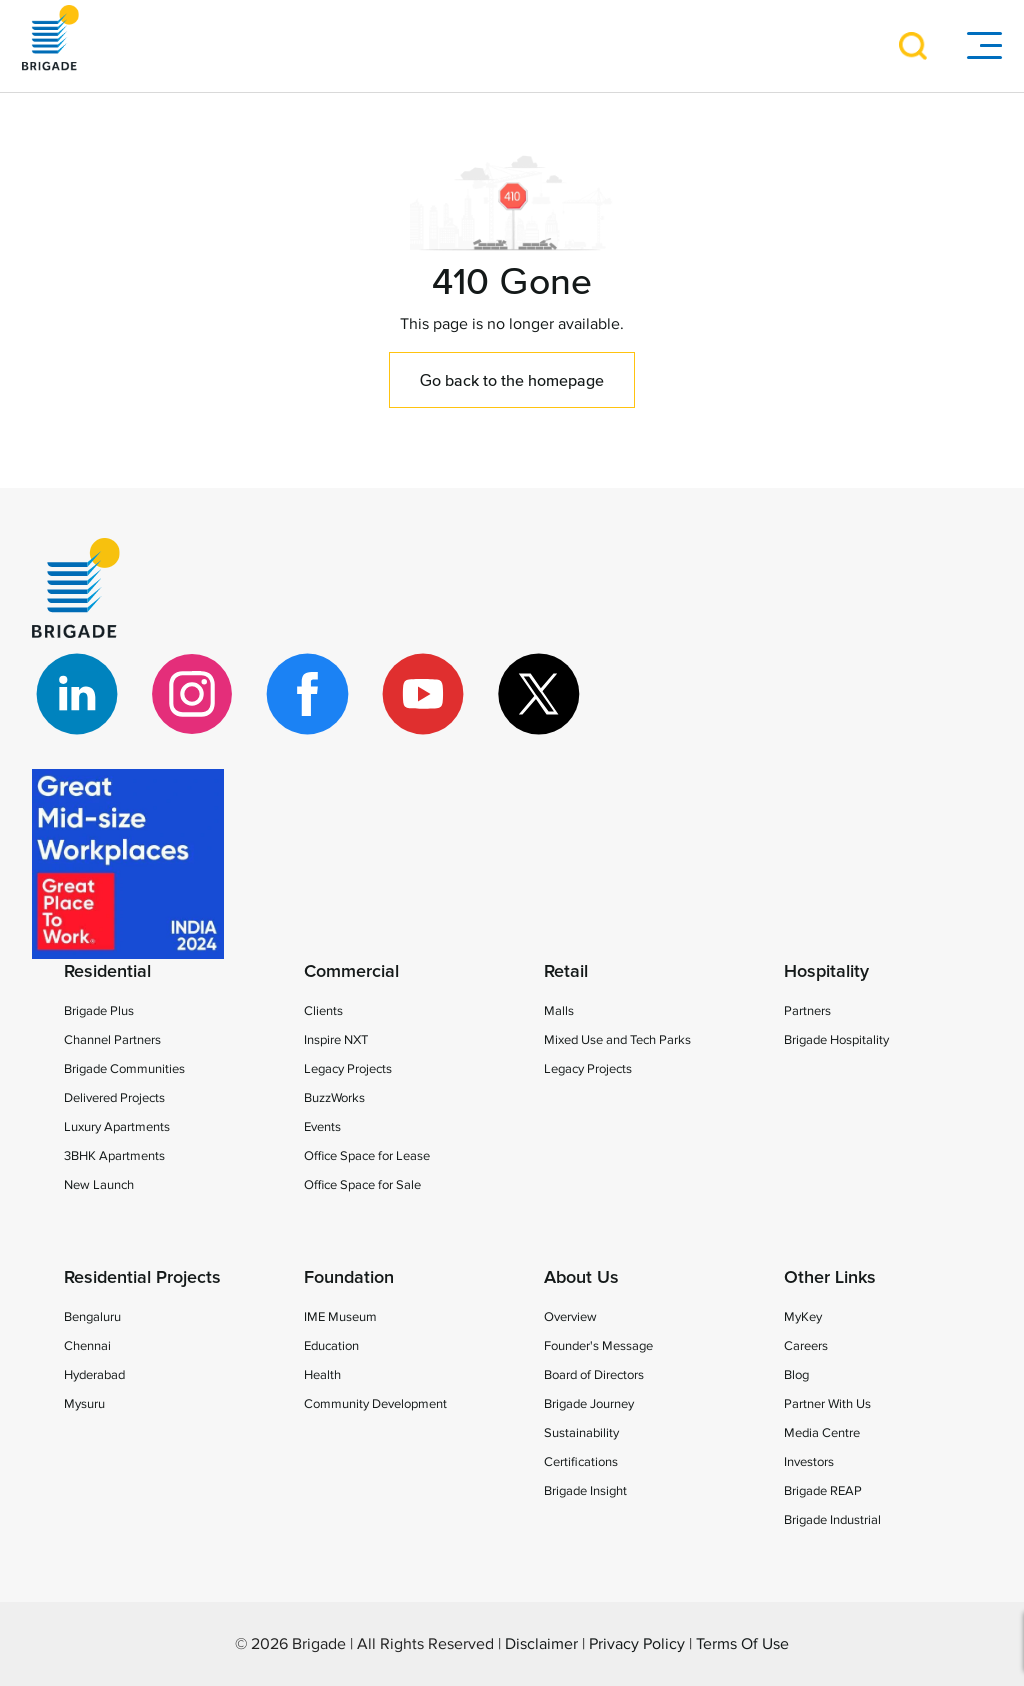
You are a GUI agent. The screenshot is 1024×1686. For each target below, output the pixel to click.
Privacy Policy (637, 1644)
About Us (581, 1278)
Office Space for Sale (362, 1185)
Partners (807, 1011)
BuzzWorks (334, 1098)
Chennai (87, 1346)
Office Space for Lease (367, 1156)
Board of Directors (594, 1375)
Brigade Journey (589, 1404)
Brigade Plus (99, 1011)
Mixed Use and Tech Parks (617, 1040)
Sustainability (581, 1433)
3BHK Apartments (114, 1156)
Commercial (351, 972)
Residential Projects (142, 1278)
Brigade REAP (823, 1491)
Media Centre (822, 1433)
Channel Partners (112, 1040)
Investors (809, 1462)
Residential (107, 972)
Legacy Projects (348, 1069)
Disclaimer (541, 1644)
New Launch (99, 1185)
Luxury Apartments (117, 1127)
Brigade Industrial (832, 1520)
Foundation (349, 1278)
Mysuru (84, 1404)
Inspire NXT (336, 1040)
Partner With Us (827, 1404)
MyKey (803, 1317)
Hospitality (826, 972)
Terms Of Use (742, 1644)
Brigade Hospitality (836, 1040)
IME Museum (340, 1317)
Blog (796, 1375)
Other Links (830, 1278)
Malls (559, 1011)
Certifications (581, 1462)
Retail (566, 972)
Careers (806, 1346)
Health (322, 1375)
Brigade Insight (585, 1491)
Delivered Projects (114, 1098)
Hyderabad (94, 1375)
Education (331, 1346)
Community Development (375, 1404)
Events (322, 1127)
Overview (570, 1317)
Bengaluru (92, 1317)
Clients (323, 1011)
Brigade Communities (124, 1069)
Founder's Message (598, 1346)
